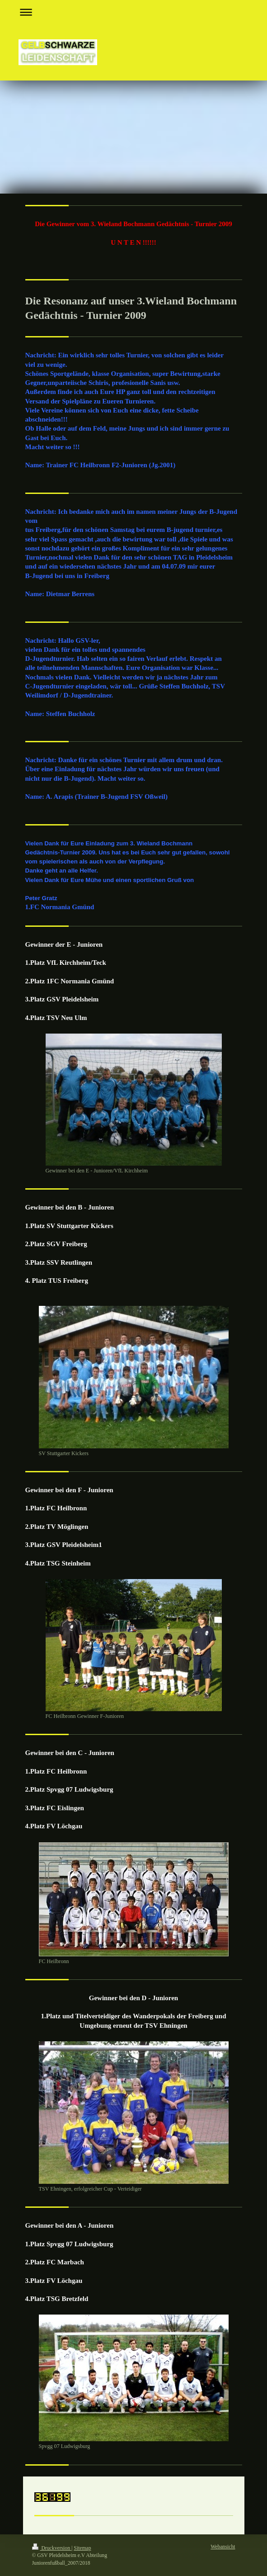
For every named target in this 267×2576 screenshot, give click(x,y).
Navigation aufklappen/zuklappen (133, 12)
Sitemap (82, 2548)
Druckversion (51, 2548)
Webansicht (223, 2547)
